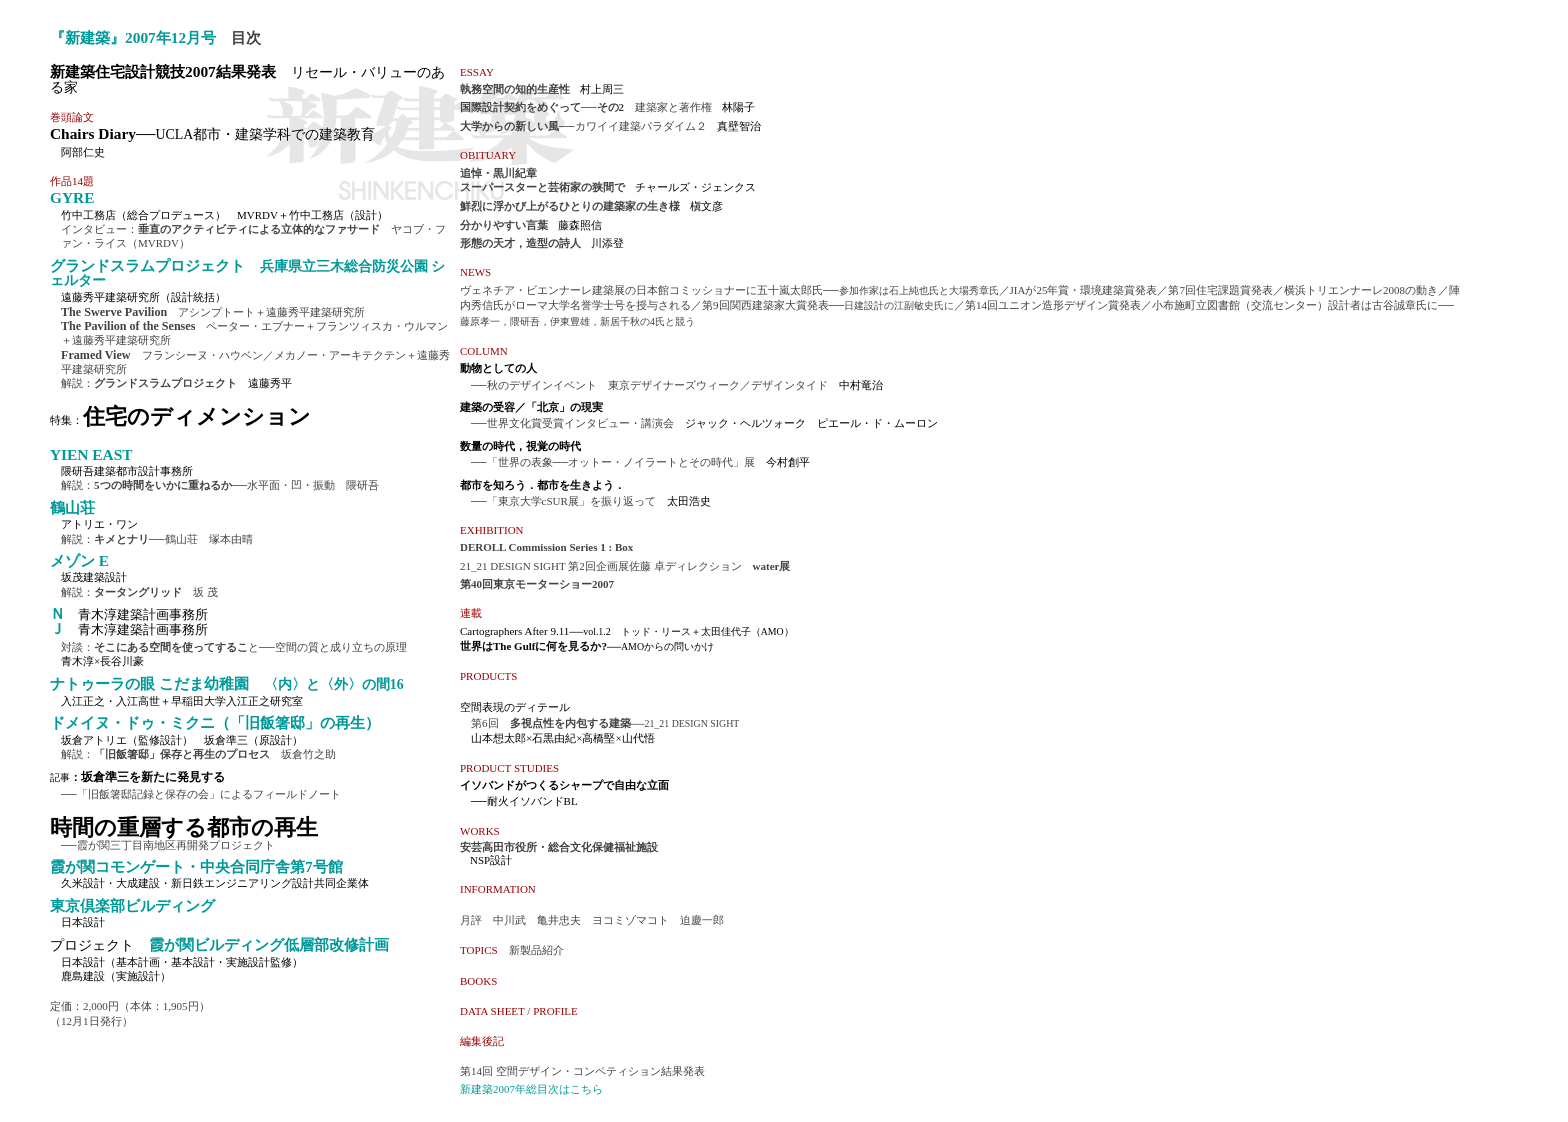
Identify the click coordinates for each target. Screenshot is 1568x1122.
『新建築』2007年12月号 (133, 37)
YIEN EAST (91, 454)
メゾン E (79, 560)
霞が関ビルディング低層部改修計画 (261, 944)
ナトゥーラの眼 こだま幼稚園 (227, 683)
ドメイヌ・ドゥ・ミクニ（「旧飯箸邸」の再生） (215, 722)
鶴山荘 (72, 507)
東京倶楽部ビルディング (132, 905)
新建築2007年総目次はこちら (531, 1089)
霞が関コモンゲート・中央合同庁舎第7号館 (196, 866)
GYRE (72, 197)
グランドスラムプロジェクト (247, 272)
